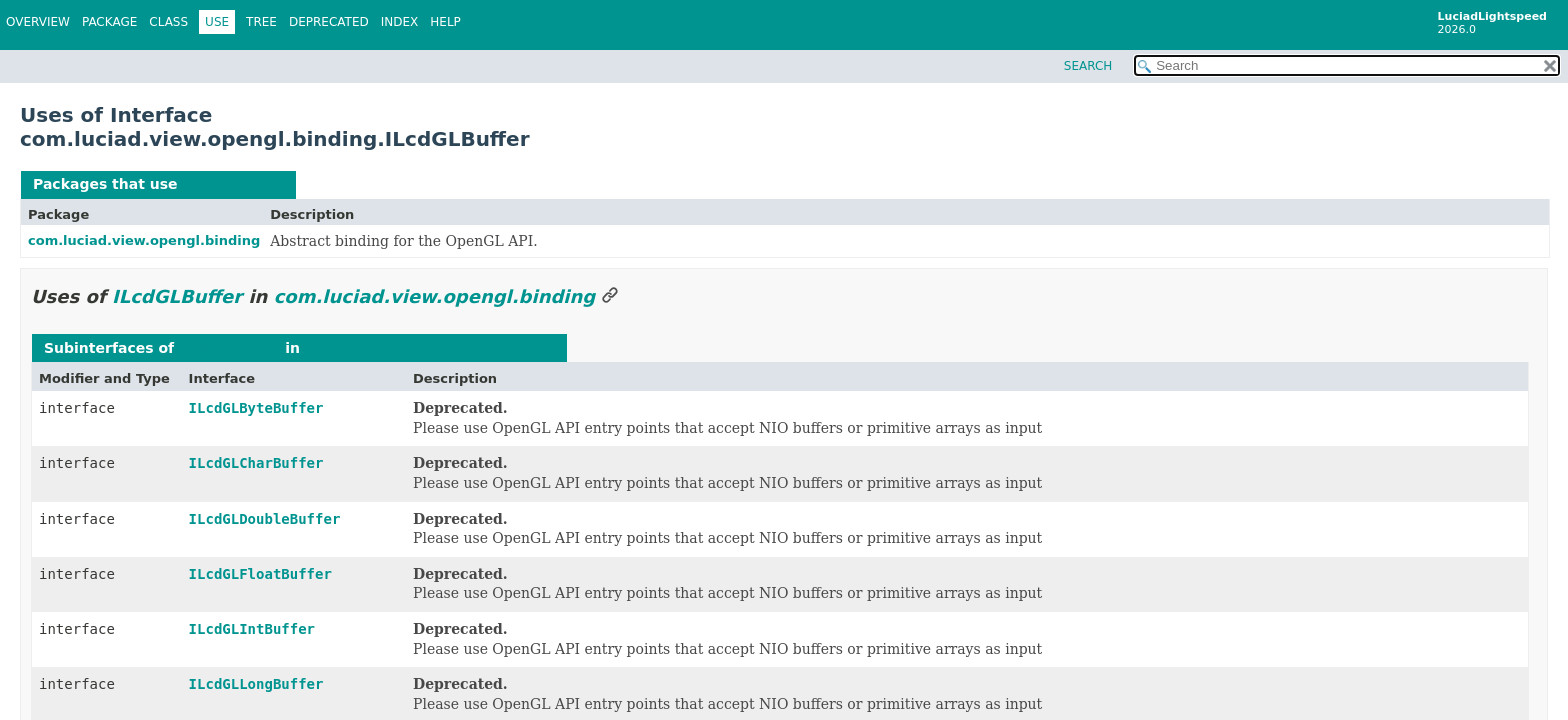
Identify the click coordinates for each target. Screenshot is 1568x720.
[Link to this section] (610, 296)
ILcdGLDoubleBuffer (265, 519)
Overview (38, 22)
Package (109, 22)
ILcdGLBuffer (232, 184)
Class (168, 22)
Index (400, 22)
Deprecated (329, 22)
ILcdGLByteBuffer (256, 408)
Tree (261, 22)
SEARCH (1088, 66)
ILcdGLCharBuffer (256, 463)
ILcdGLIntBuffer (252, 629)
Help (445, 22)
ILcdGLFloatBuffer (260, 574)
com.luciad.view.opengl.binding (144, 240)
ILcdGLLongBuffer (256, 684)
